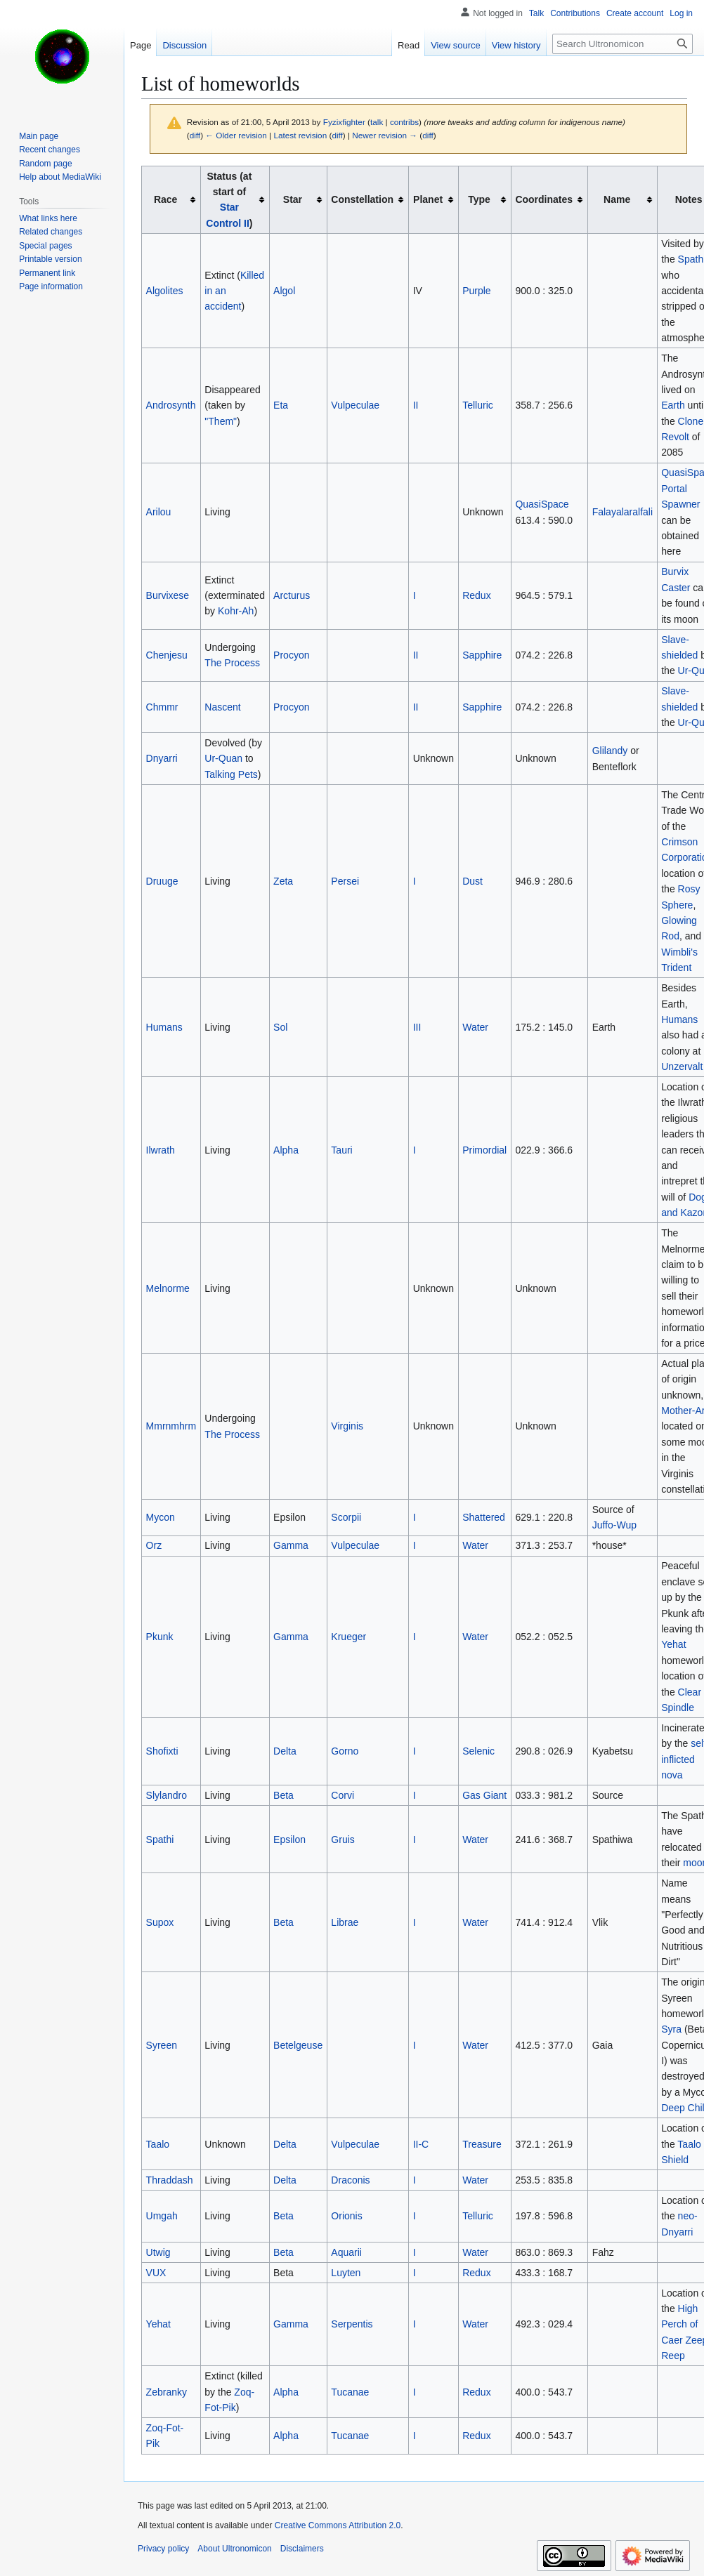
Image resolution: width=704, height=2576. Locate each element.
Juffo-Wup (614, 1525)
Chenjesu (167, 655)
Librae (344, 1922)
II (416, 405)
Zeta (283, 881)
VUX (156, 2272)
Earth (672, 405)
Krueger (348, 1636)
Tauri (341, 1150)
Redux (476, 595)
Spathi (160, 1839)
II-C (421, 2144)
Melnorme (168, 1288)
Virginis (347, 1426)
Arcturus (291, 595)
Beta (283, 1795)
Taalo (157, 2144)
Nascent (222, 707)
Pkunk (160, 1636)
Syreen (161, 2045)
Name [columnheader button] (617, 199)
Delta (284, 1751)
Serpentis (351, 2324)
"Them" (220, 421)
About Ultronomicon (234, 2549)
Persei (345, 881)
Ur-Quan (223, 758)
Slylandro (166, 1795)
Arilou (158, 511)
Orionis (346, 2215)
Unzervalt (682, 1066)
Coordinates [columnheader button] (544, 199)
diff (195, 135)
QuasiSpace (541, 504)
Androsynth (171, 405)
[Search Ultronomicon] (622, 44)
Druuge (162, 881)
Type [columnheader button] (479, 199)
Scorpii (346, 1517)
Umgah (162, 2215)
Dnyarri (162, 758)
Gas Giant (484, 1795)
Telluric (477, 405)
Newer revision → (384, 135)
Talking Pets (230, 774)
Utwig (158, 2252)
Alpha (286, 1150)
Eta (280, 405)
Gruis (342, 1839)
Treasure (482, 2144)
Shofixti (162, 1751)
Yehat (673, 1644)
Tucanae (350, 2392)
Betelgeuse (297, 2045)
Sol (280, 1027)
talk (376, 121)
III (417, 1027)
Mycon (160, 1517)
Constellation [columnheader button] (362, 199)
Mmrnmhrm (171, 1426)
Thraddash (169, 2180)
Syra (671, 2029)
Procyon (291, 655)
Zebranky (166, 2392)
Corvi (342, 1795)
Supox (160, 1922)
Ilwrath (160, 1150)
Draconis (350, 2180)
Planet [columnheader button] (428, 199)
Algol (284, 290)
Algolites (164, 290)
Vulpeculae (355, 405)
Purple (476, 290)
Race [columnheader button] (165, 199)
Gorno (344, 1751)
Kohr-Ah (236, 610)
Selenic (478, 1751)
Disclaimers (302, 2549)
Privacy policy (163, 2549)
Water (475, 1027)
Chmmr (162, 707)
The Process (232, 662)
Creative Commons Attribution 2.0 (337, 2525)
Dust (472, 881)
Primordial (484, 1150)
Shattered (483, 1517)
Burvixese (167, 595)
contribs (404, 121)
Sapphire (482, 655)
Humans (164, 1027)
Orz (154, 1545)
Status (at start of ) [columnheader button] (229, 200)
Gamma (290, 1545)
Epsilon (289, 1839)
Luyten (345, 2272)
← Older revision (236, 135)
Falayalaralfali (622, 511)
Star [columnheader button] (292, 199)
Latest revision (300, 135)
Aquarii (346, 2252)
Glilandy (610, 750)
